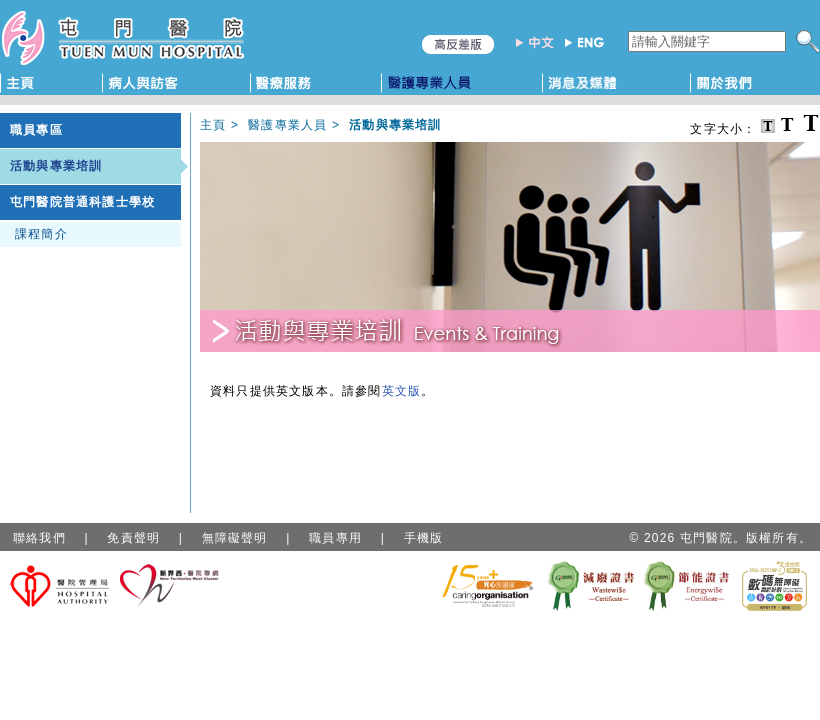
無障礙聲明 (235, 538)
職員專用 (335, 538)
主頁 (213, 125)
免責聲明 (133, 538)
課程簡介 (41, 234)
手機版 (424, 538)
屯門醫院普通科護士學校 (82, 202)
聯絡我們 (39, 538)
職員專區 (36, 130)
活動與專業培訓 (56, 166)
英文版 (402, 391)
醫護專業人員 (287, 125)
